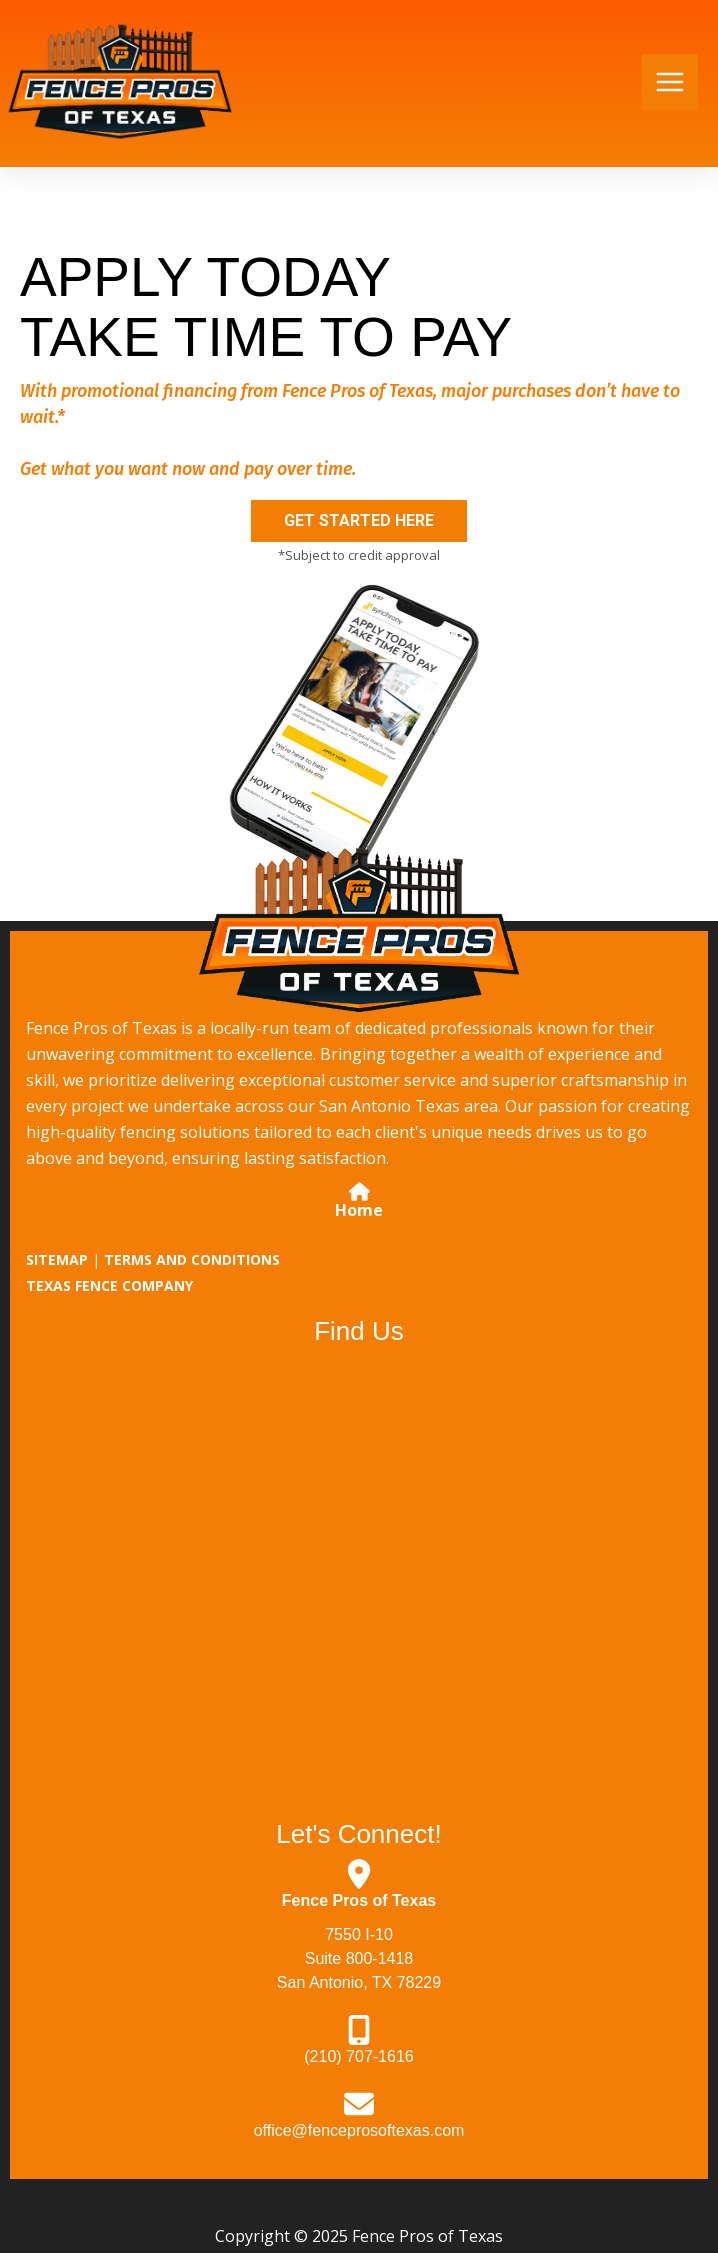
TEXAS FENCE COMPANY (109, 1285)
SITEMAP (57, 1259)
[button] (359, 521)
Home (359, 1210)
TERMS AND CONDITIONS (192, 1259)
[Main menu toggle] (670, 82)
